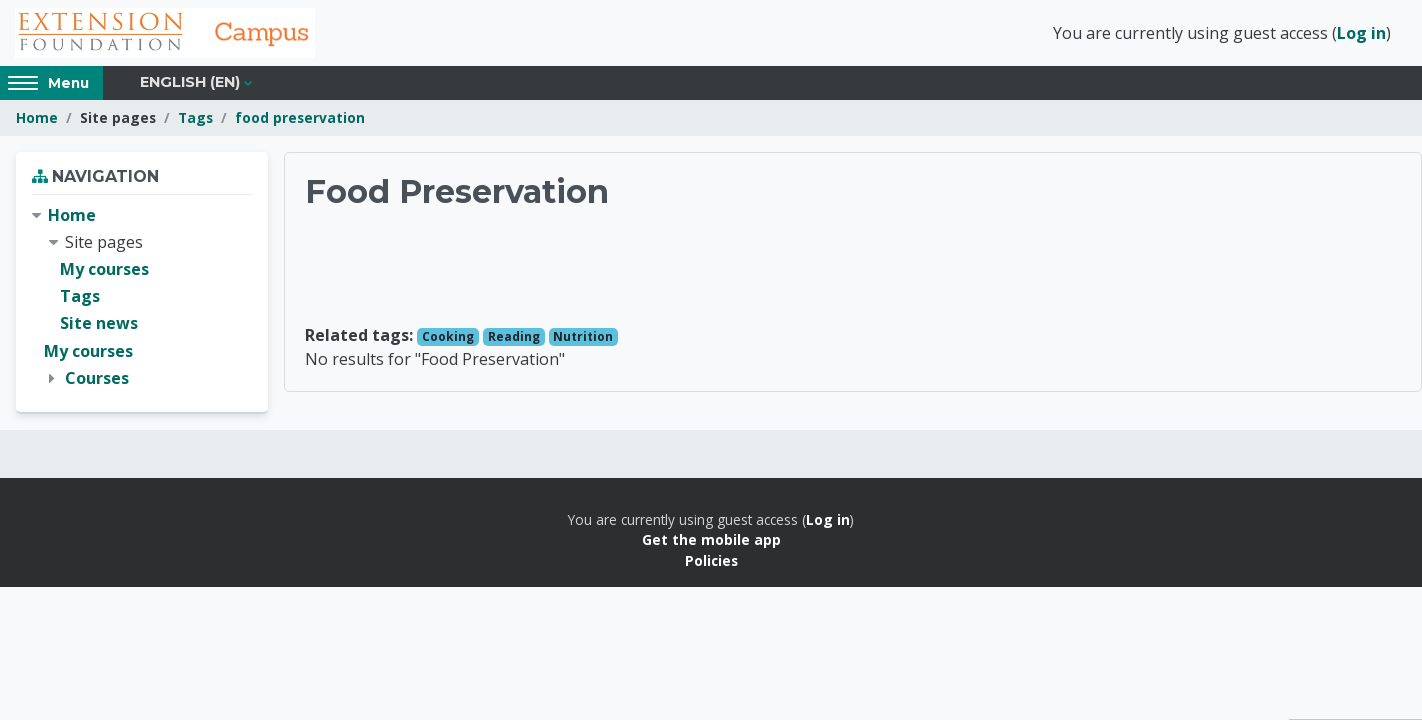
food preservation (300, 117)
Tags (195, 117)
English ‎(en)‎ (190, 82)
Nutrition (583, 336)
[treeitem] (142, 297)
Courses (97, 378)
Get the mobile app (711, 539)
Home (37, 117)
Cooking (448, 336)
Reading (514, 336)
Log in (1361, 33)
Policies (711, 560)
